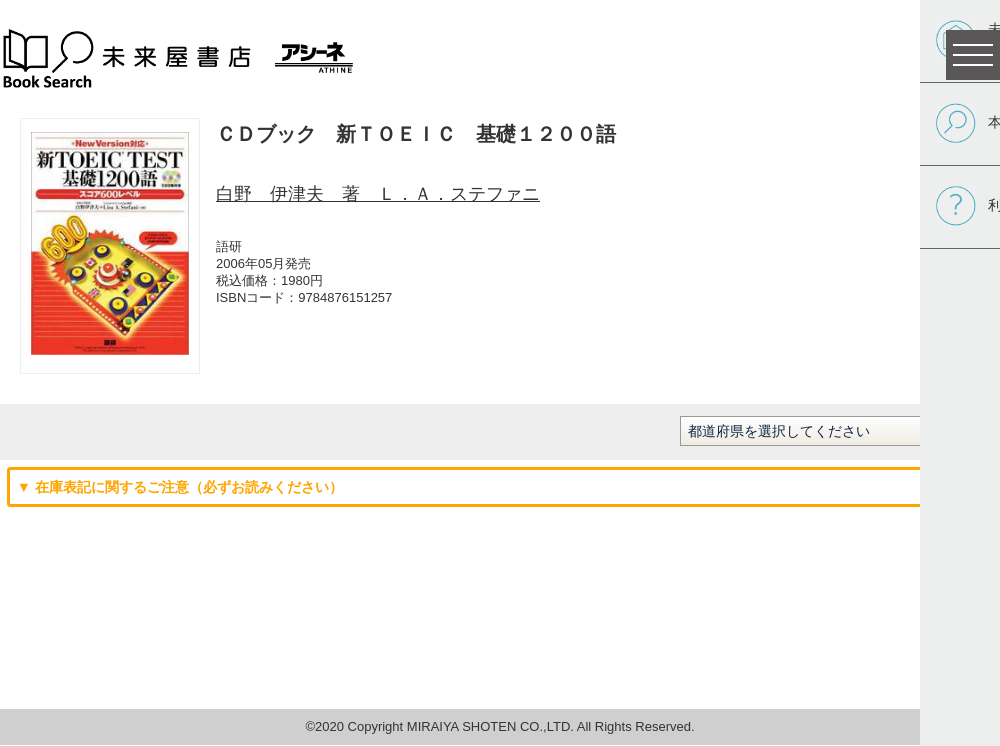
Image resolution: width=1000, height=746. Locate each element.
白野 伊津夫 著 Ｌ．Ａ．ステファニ (378, 194)
